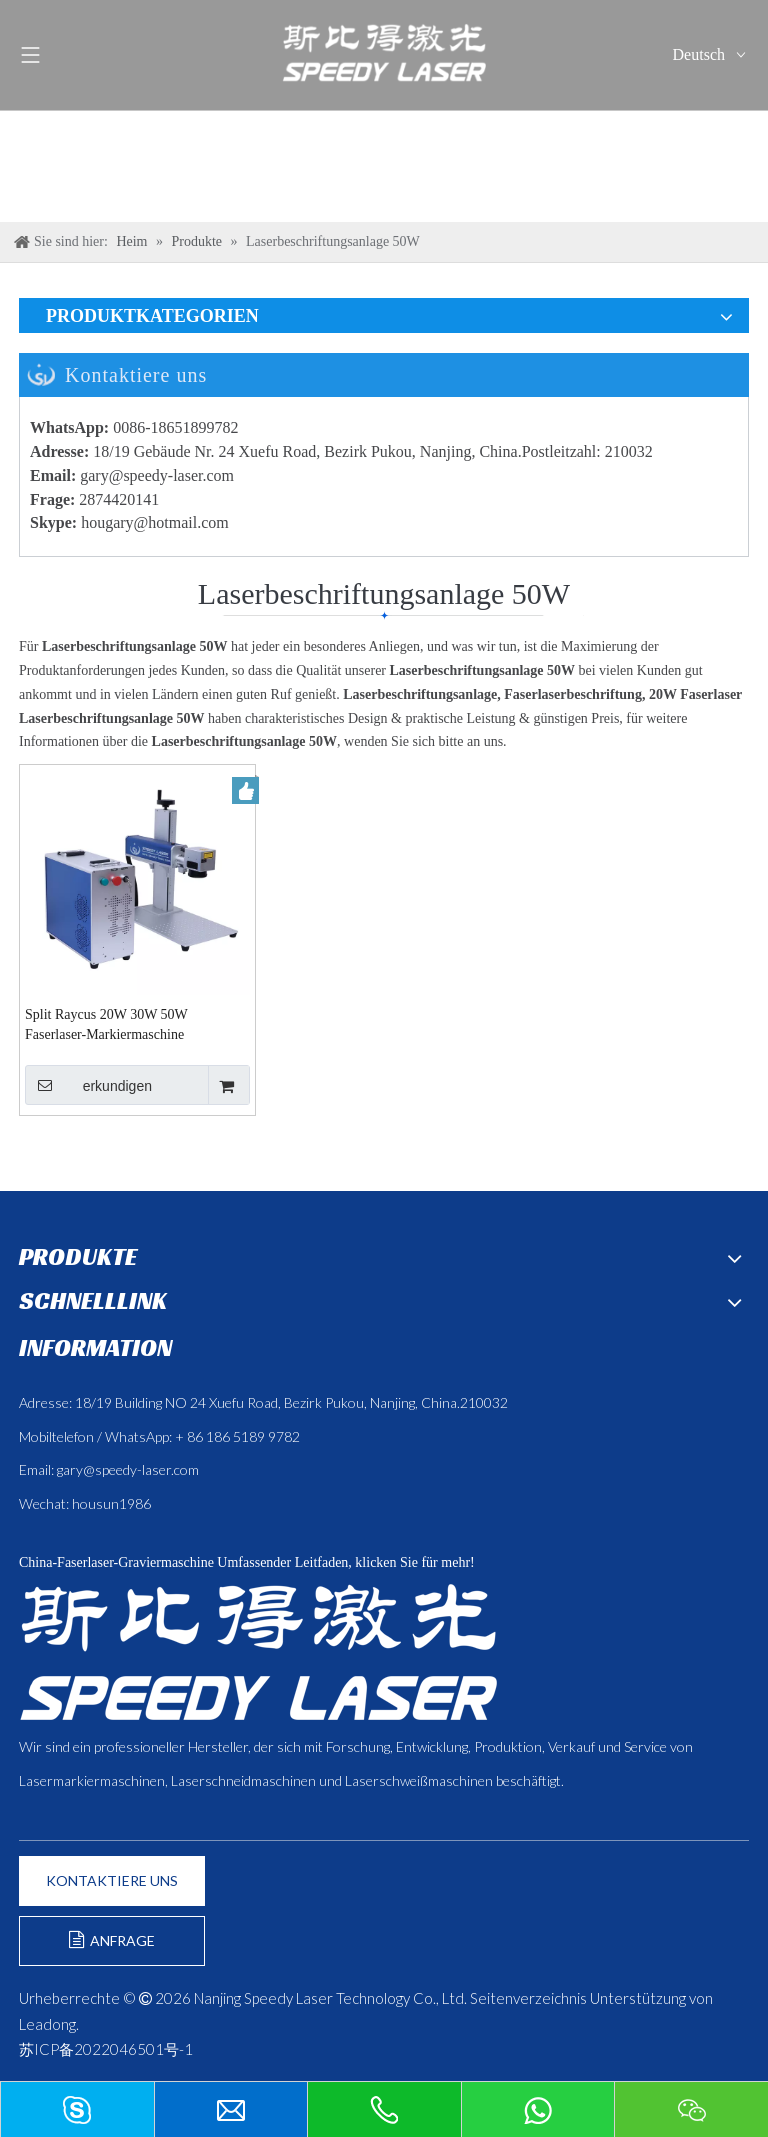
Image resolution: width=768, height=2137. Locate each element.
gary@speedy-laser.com (128, 1469)
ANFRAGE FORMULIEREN (112, 1948)
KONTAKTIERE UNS (112, 1880)
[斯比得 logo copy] (258, 1652)
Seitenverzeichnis (528, 1998)
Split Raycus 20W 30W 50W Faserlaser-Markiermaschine (106, 1024)
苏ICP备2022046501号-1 (106, 2049)
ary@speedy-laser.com (161, 475)
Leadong (47, 2024)
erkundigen (88, 1085)
